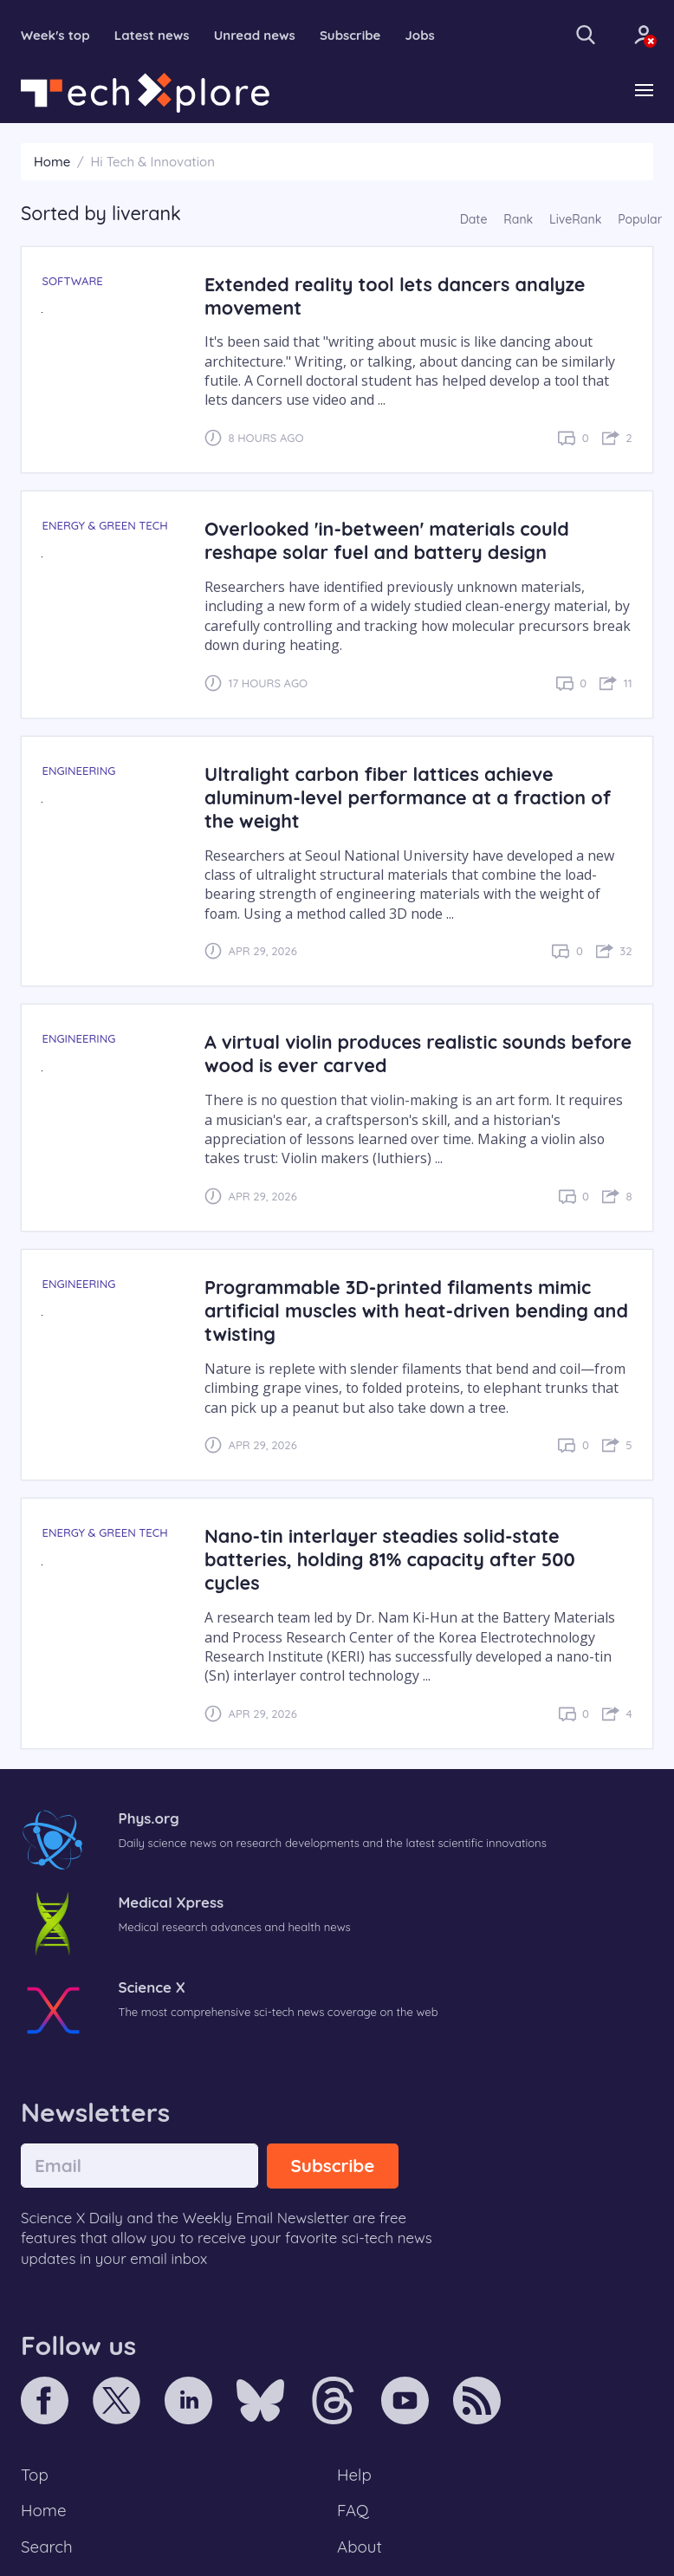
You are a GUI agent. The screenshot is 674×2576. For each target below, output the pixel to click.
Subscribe (350, 35)
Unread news (254, 35)
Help (354, 2474)
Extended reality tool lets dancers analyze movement (395, 295)
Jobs (420, 35)
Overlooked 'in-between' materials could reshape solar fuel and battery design (386, 540)
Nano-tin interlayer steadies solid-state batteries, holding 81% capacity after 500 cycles (389, 1559)
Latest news (152, 35)
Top (35, 2474)
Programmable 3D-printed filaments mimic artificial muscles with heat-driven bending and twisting (416, 1310)
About (359, 2546)
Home (52, 161)
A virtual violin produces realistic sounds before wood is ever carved (418, 1053)
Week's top (55, 35)
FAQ (353, 2510)
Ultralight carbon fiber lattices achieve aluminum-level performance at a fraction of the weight (407, 797)
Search (47, 2546)
